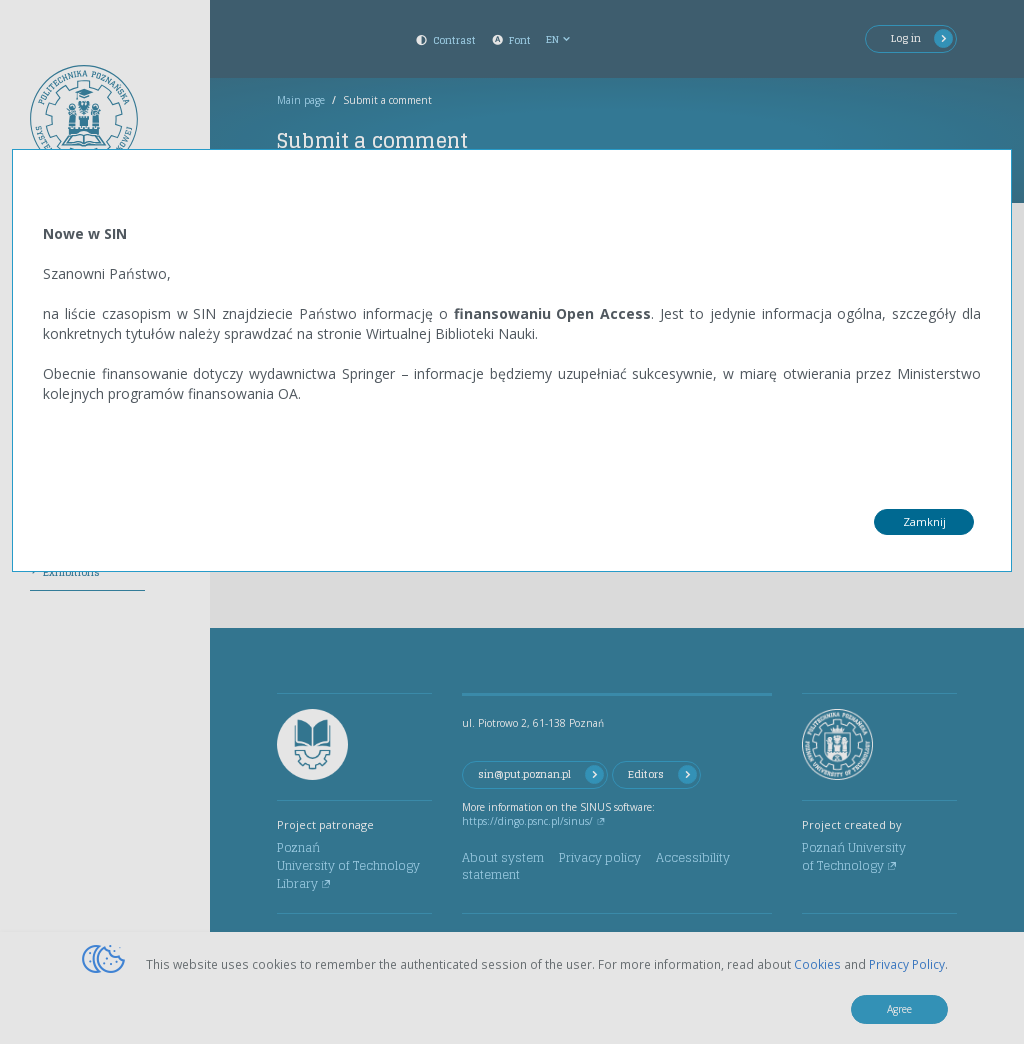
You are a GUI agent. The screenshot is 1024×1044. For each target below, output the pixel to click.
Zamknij (924, 521)
